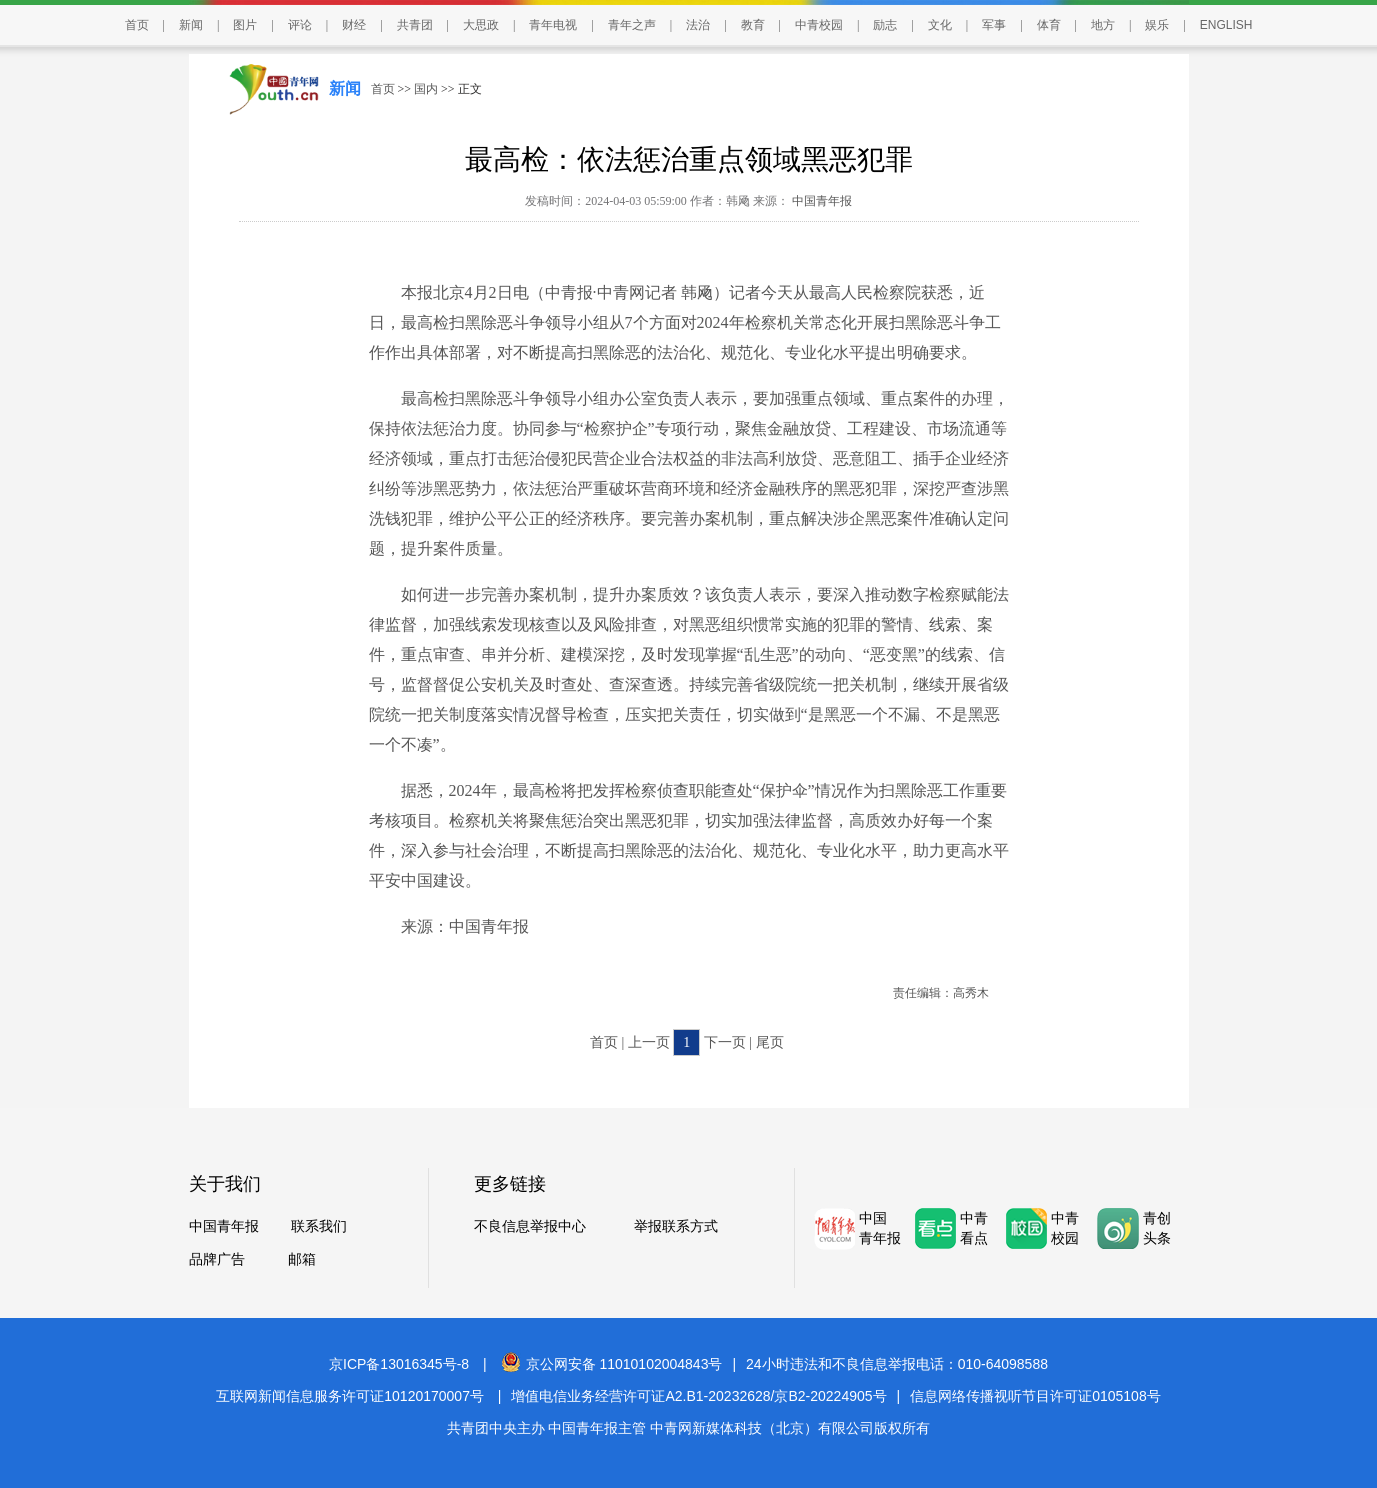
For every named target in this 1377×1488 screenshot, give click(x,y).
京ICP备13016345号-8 (399, 1364)
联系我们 (319, 1226)
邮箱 (302, 1259)
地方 (1103, 25)
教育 (753, 25)
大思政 (481, 25)
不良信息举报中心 (530, 1226)
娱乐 (1157, 25)
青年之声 (632, 25)
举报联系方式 (676, 1226)
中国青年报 (820, 201)
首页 (137, 25)
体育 (1049, 25)
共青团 (415, 25)
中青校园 (819, 25)
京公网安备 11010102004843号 (612, 1364)
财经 (354, 25)
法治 (698, 25)
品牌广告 (217, 1259)
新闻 (191, 25)
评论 (300, 25)
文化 (940, 25)
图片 (245, 25)
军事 (994, 25)
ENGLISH (1226, 25)
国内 (426, 89)
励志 (885, 25)
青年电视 (553, 25)
